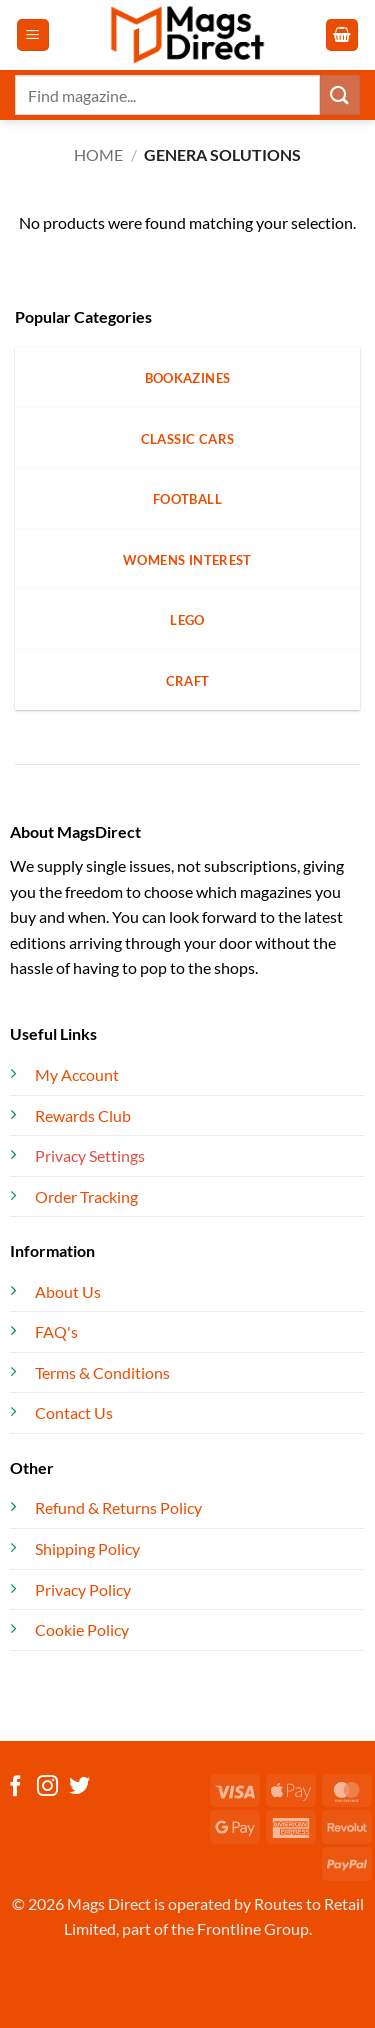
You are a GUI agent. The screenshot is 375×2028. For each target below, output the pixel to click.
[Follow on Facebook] (15, 1787)
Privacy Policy (83, 1589)
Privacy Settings (90, 1155)
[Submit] (340, 94)
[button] (33, 35)
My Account (77, 1074)
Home (98, 154)
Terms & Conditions (102, 1372)
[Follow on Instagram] (47, 1787)
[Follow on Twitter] (79, 1787)
